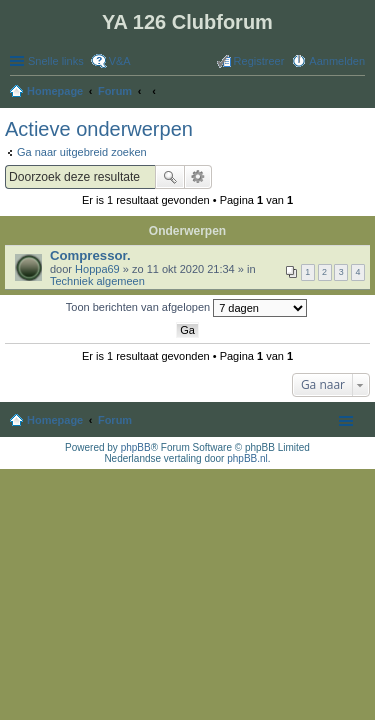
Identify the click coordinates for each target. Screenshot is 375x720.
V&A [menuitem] (120, 61)
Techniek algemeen (97, 281)
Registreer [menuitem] (259, 61)
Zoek (170, 177)
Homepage (55, 420)
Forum (115, 420)
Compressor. (90, 255)
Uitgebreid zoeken (198, 177)
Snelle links (56, 61)
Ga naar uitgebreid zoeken (82, 152)
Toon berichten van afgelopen (186, 308)
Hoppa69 (97, 269)
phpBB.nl (247, 458)
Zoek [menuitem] (359, 93)
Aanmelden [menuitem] (337, 61)
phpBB (136, 447)
